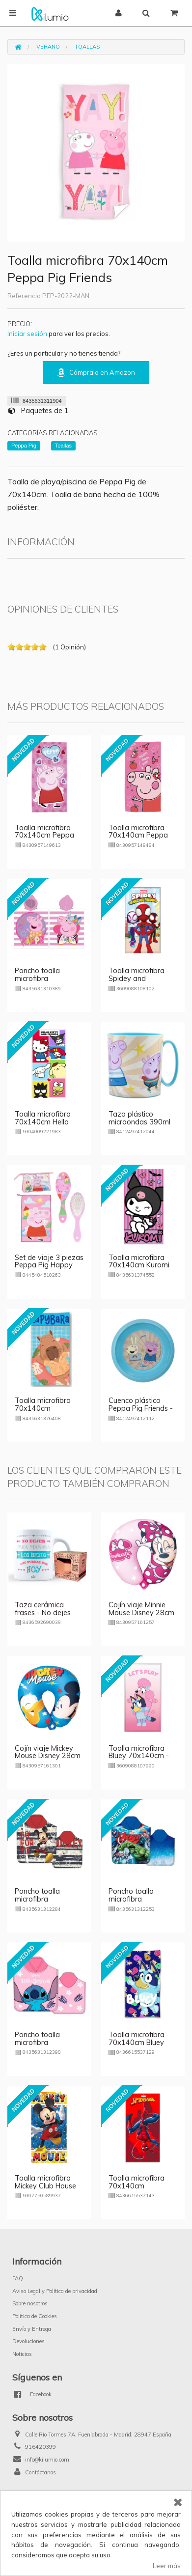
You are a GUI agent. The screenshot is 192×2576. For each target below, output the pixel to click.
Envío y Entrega (31, 2328)
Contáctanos (40, 2472)
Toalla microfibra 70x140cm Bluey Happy (137, 2042)
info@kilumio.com (47, 2459)
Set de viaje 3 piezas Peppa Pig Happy (49, 1261)
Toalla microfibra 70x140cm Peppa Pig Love (44, 835)
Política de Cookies (34, 2316)
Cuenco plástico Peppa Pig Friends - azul (141, 1408)
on (11, 647)
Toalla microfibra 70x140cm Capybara (43, 1408)
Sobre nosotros (30, 2303)
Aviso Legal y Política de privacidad (54, 2291)
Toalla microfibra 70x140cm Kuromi (139, 1261)
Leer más (167, 2566)
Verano (48, 46)
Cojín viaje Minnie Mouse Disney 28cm (141, 1608)
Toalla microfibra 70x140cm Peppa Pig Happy (138, 835)
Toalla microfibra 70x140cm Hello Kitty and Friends (43, 1122)
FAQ (17, 2278)
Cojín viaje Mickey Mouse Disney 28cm (48, 1752)
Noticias (22, 2354)
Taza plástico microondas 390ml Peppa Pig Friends (139, 1122)
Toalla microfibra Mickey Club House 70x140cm (45, 2186)
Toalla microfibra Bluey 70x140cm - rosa (139, 1756)
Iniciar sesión (27, 333)
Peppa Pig (23, 445)
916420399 (40, 2446)
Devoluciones (28, 2341)
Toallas (87, 46)
